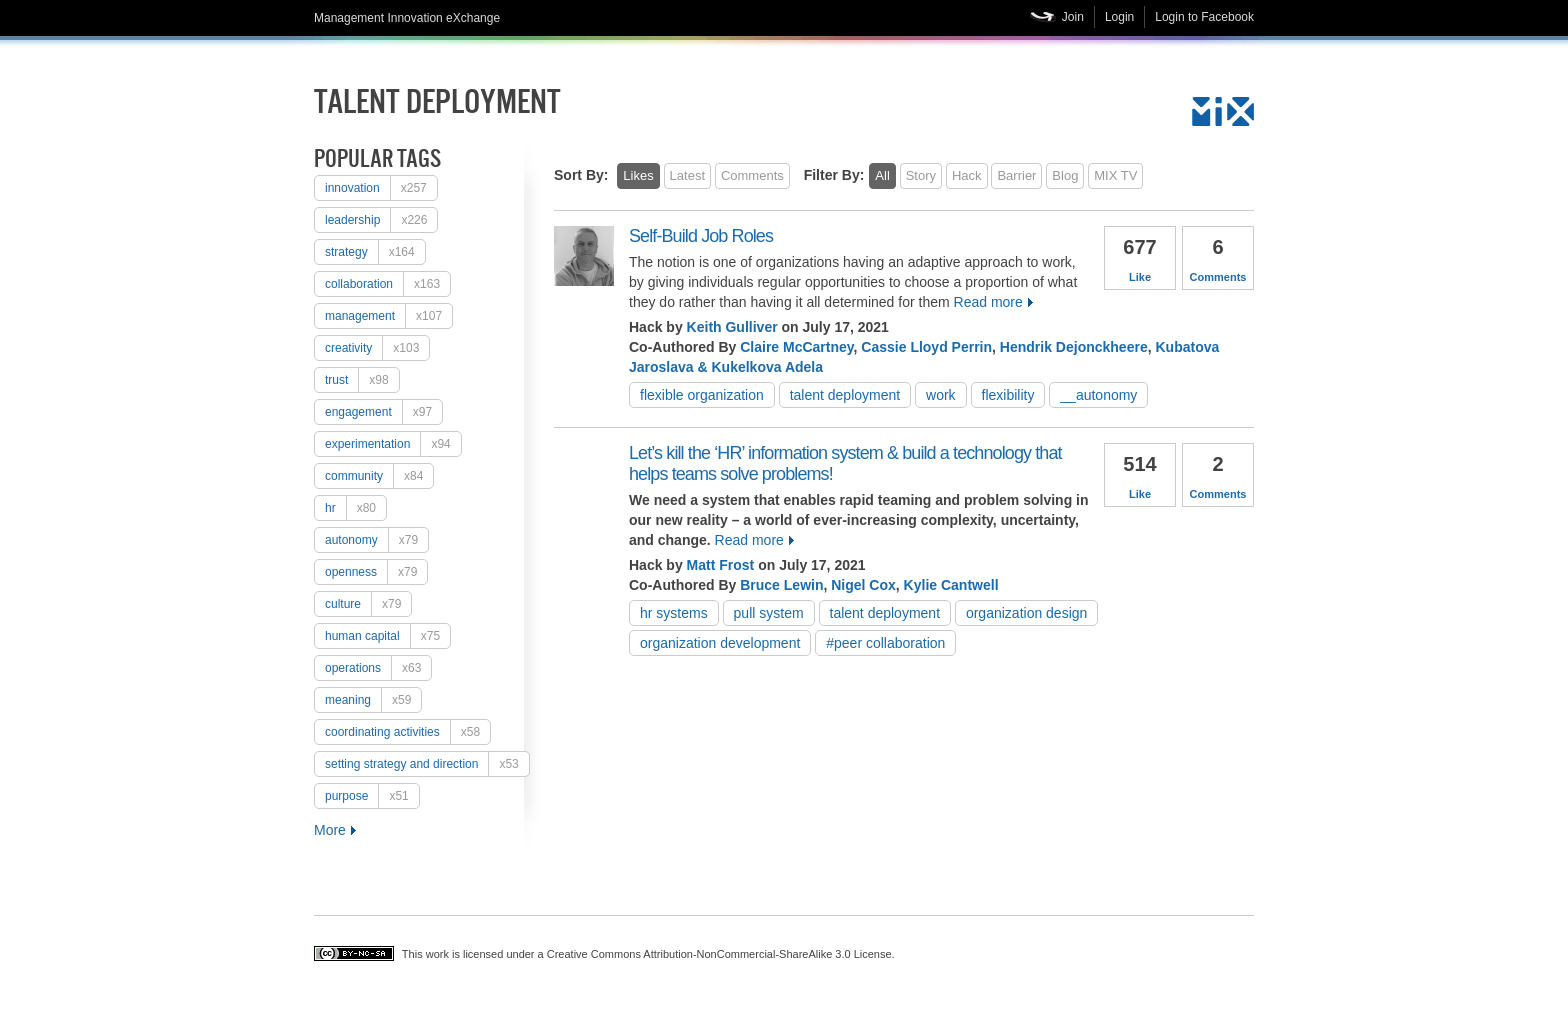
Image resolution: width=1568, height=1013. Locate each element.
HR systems (674, 613)
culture (368, 604)
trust (362, 380)
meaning (373, 700)
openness (376, 572)
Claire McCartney (796, 347)
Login (1119, 17)
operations (378, 668)
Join (1073, 17)
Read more (988, 302)
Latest (687, 175)
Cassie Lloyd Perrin (926, 347)
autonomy (376, 540)
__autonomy (1098, 395)
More (330, 830)
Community (379, 476)
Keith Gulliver (732, 327)
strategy (375, 252)
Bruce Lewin (781, 585)
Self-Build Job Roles (701, 236)
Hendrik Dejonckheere (1074, 347)
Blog (1065, 175)
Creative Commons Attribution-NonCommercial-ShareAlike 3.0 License (719, 954)
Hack (967, 175)
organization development (720, 643)
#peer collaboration (885, 643)
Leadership (381, 220)
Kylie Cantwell (951, 585)
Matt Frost (721, 565)
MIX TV (1115, 175)
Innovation (381, 188)
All (882, 175)
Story (921, 175)
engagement (383, 412)
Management (388, 316)
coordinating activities (407, 732)
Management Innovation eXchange (407, 18)
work (941, 395)
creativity (377, 348)
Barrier (1016, 175)
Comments (752, 175)
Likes (638, 175)
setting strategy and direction (427, 764)
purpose (372, 796)
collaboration (387, 284)
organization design (1026, 613)
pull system (769, 613)
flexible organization (702, 395)
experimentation (393, 444)
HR (355, 508)
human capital (387, 636)
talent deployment (845, 395)
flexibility (1008, 395)
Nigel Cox (863, 585)
